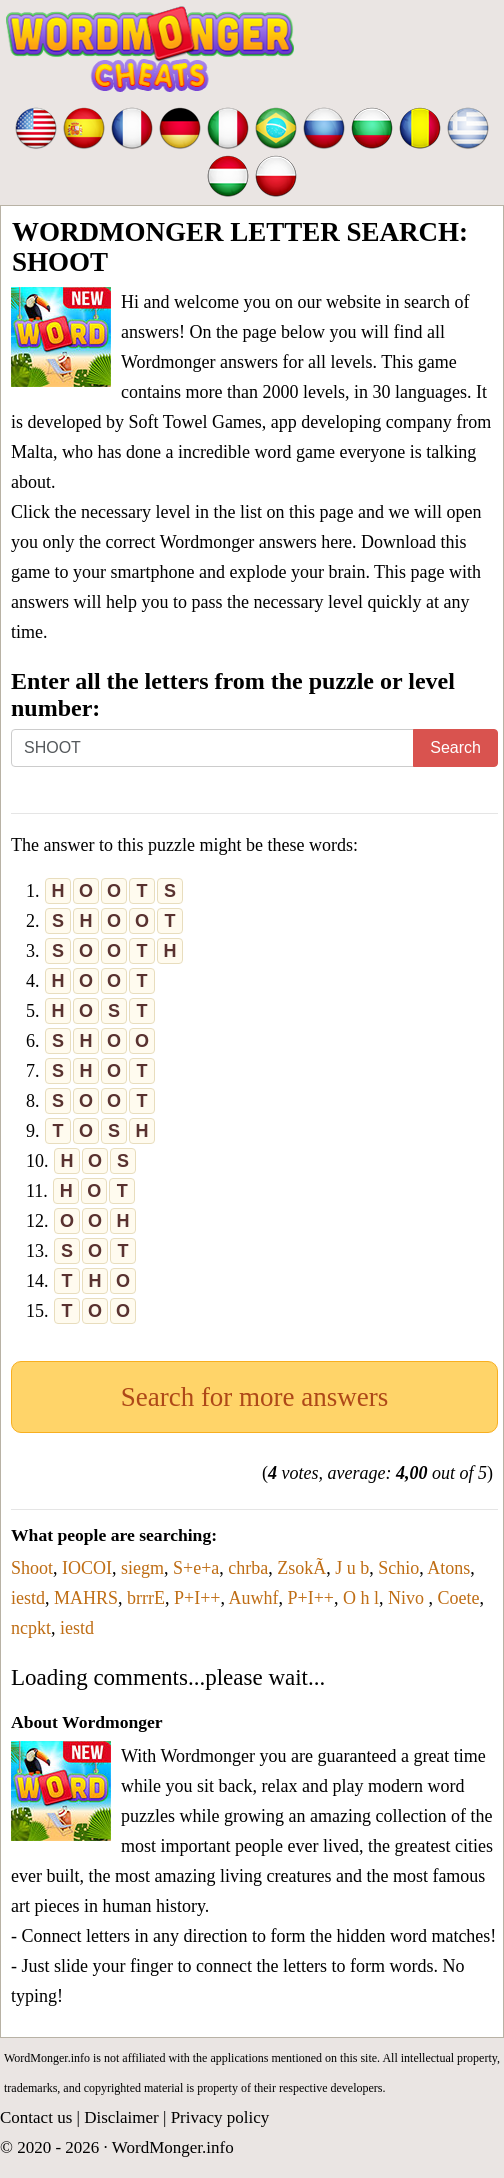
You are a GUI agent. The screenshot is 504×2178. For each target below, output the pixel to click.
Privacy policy (220, 2117)
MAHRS (86, 1598)
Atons (448, 1568)
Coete (458, 1598)
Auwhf (254, 1598)
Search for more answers (255, 1397)
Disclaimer (121, 2117)
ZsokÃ (301, 1568)
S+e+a (196, 1568)
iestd (28, 1598)
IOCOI (87, 1568)
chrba (248, 1568)
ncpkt (31, 1628)
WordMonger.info (173, 2147)
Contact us (36, 2117)
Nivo (408, 1598)
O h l (361, 1598)
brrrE (146, 1598)
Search (455, 747)
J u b (352, 1568)
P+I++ (197, 1598)
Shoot (32, 1568)
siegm (142, 1568)
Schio (398, 1568)
